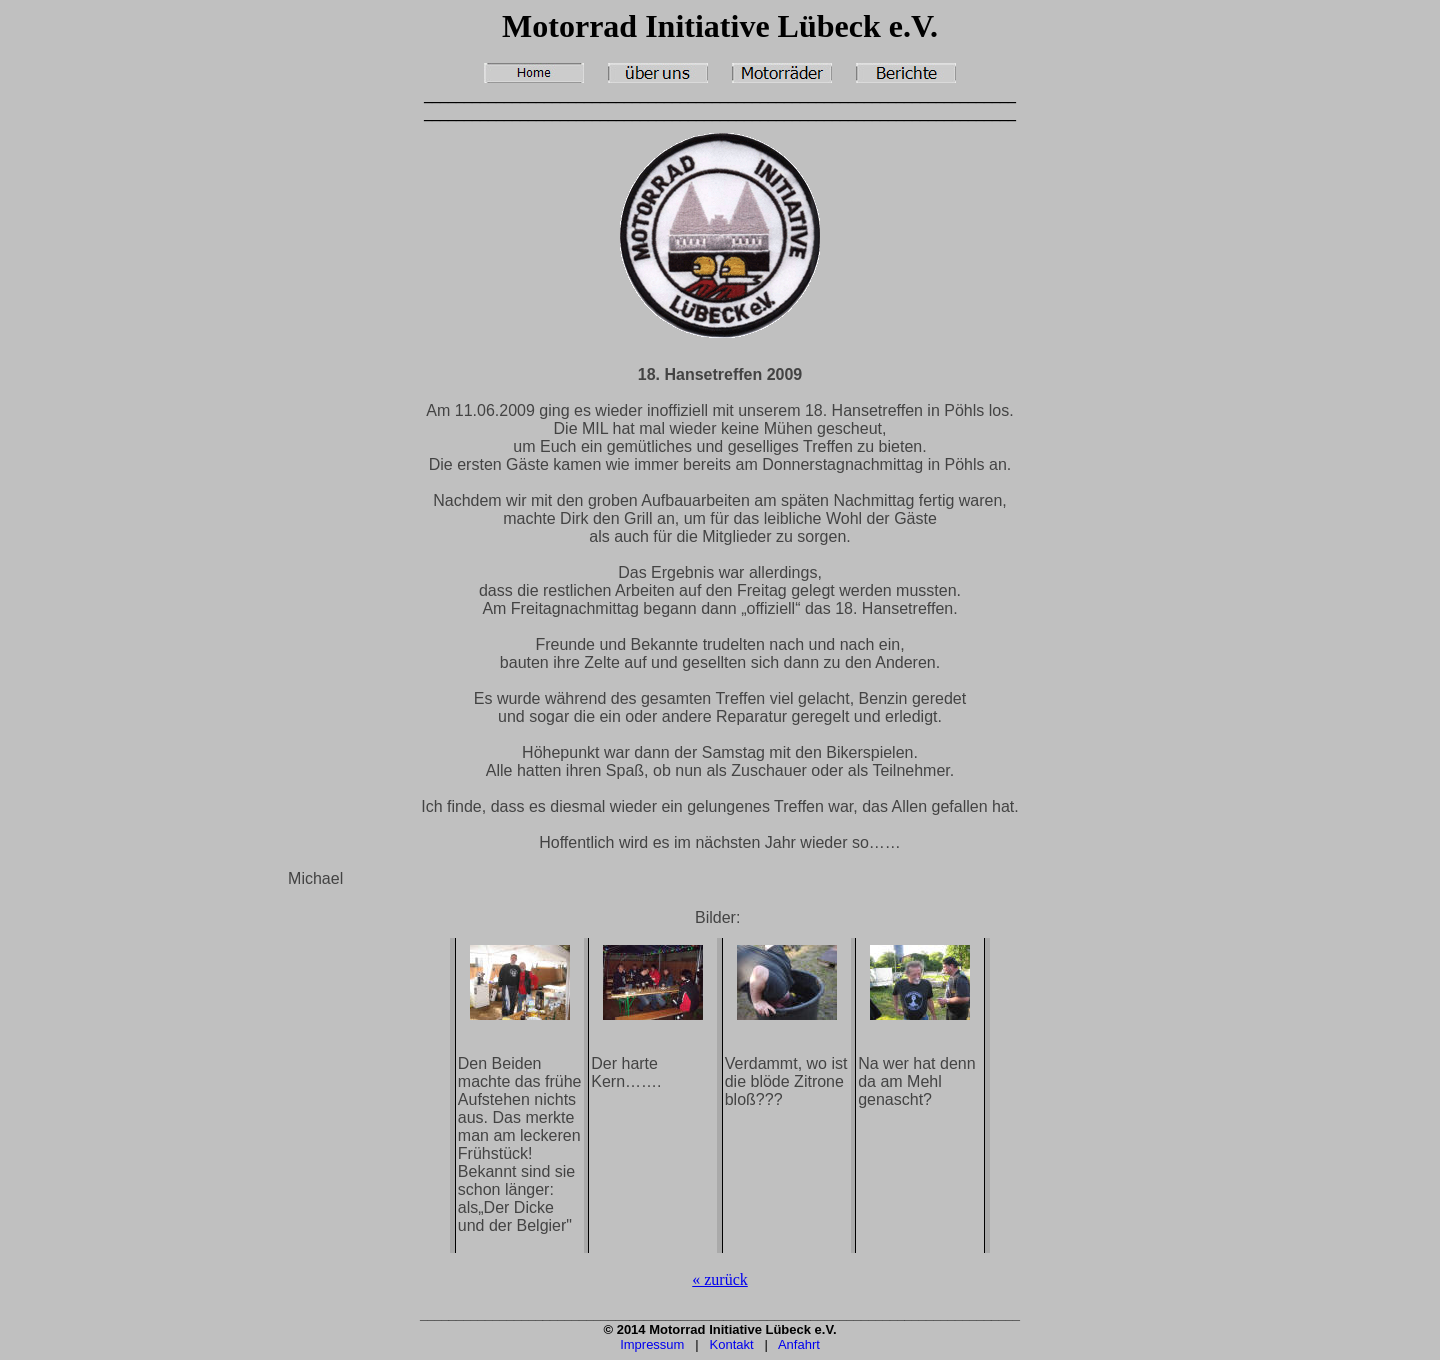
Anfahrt (799, 1344)
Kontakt (732, 1344)
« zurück (720, 1279)
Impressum (652, 1344)
